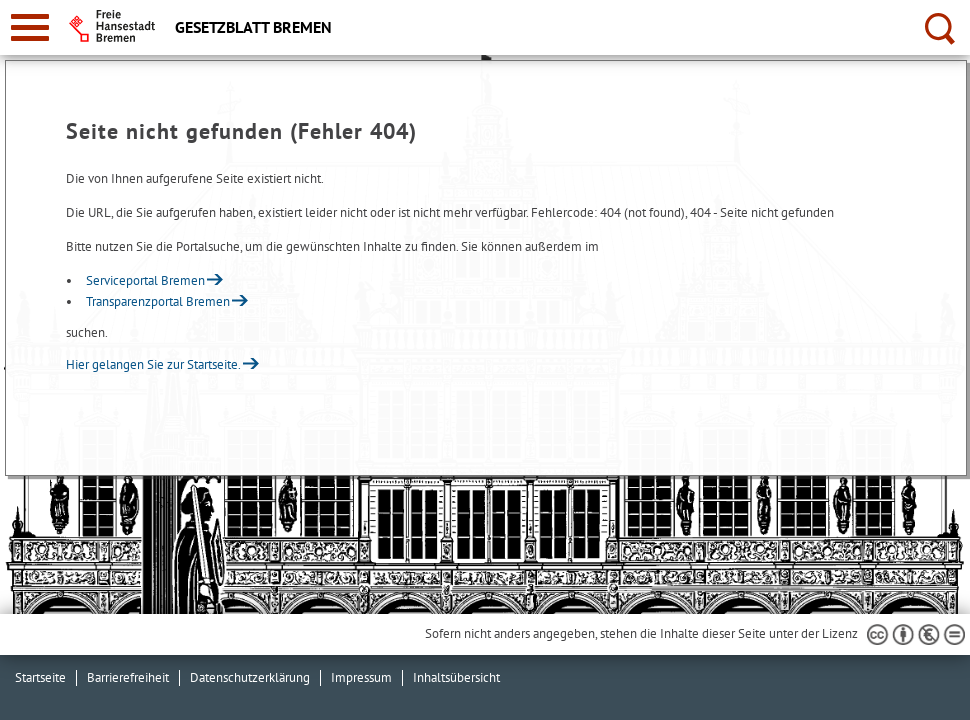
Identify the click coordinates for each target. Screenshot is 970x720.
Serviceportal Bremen (145, 280)
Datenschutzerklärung (250, 677)
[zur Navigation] (30, 27)
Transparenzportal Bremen (158, 301)
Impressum (361, 677)
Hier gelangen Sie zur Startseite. (153, 364)
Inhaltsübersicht (456, 677)
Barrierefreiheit (128, 677)
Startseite (40, 677)
